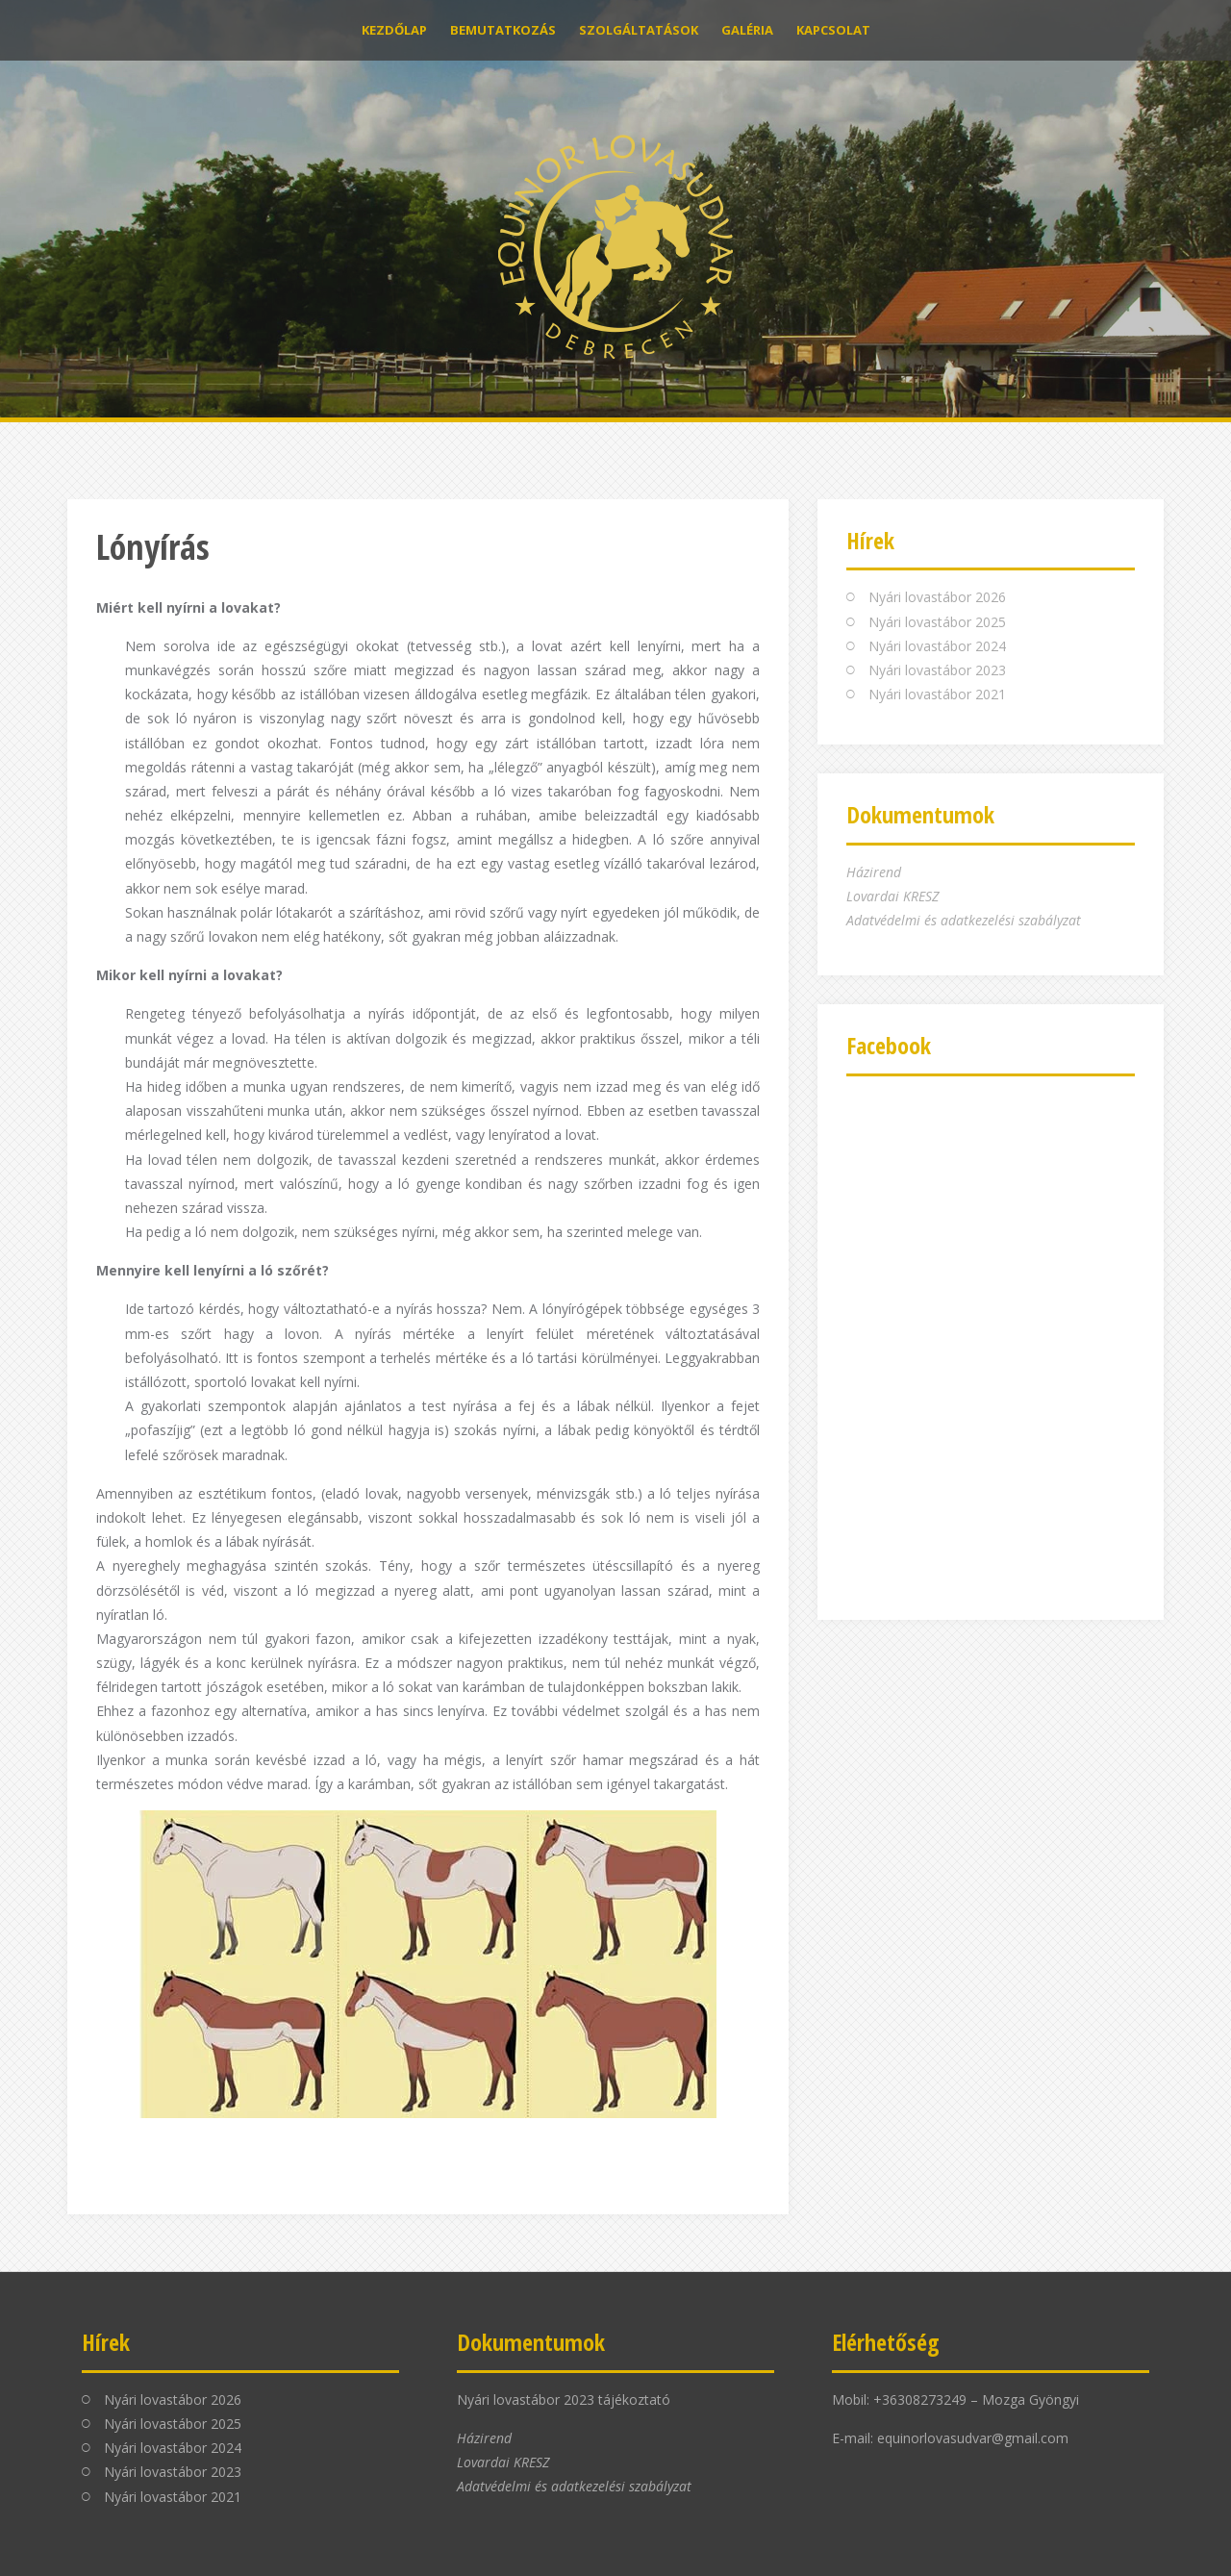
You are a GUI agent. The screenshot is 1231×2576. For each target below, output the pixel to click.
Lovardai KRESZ (892, 896)
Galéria (747, 29)
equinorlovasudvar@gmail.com (972, 2438)
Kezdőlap (394, 29)
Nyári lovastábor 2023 (937, 670)
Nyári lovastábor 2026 (937, 597)
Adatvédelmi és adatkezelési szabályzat (963, 920)
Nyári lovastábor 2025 (937, 622)
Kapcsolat (833, 29)
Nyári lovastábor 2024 (937, 646)
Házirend (873, 872)
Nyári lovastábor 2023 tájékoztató (563, 2399)
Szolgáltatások (638, 29)
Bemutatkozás (503, 29)
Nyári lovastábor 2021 (937, 694)
